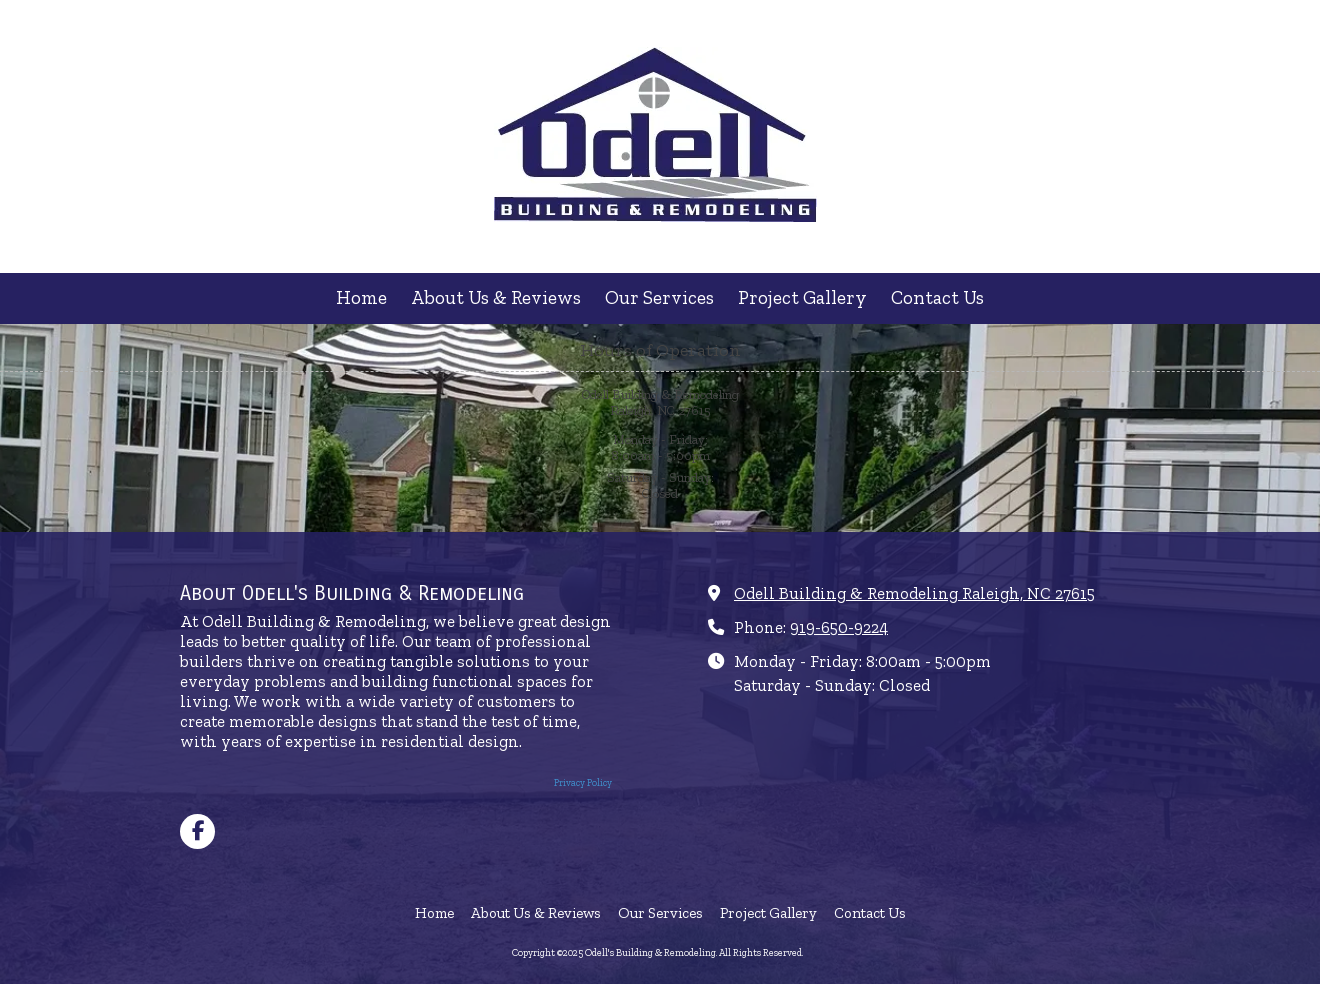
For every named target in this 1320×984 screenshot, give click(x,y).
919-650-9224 (839, 627)
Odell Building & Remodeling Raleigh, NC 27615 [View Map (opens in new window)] (914, 593)
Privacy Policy (583, 782)
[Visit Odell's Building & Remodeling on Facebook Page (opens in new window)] (197, 831)
